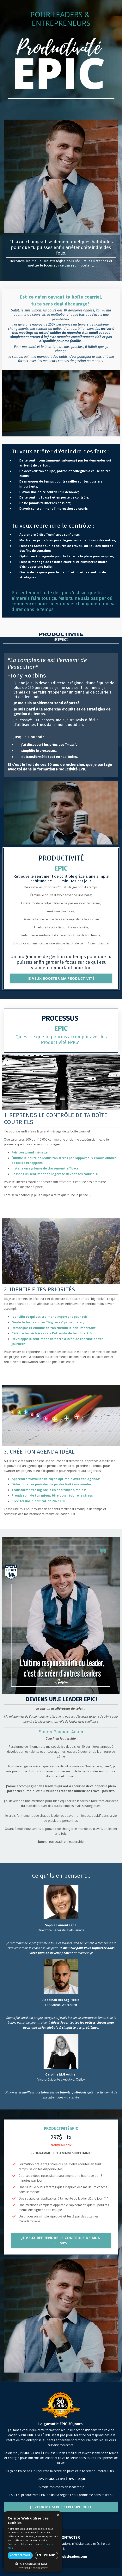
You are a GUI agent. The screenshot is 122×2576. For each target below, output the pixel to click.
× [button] (57, 2515)
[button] (33, 2564)
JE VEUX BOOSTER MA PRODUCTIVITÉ (61, 978)
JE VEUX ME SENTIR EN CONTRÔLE (61, 2506)
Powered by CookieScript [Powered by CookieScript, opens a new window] (33, 2568)
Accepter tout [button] (20, 2555)
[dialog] (33, 2541)
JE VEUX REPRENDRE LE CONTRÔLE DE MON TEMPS (61, 2240)
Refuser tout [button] (46, 2555)
